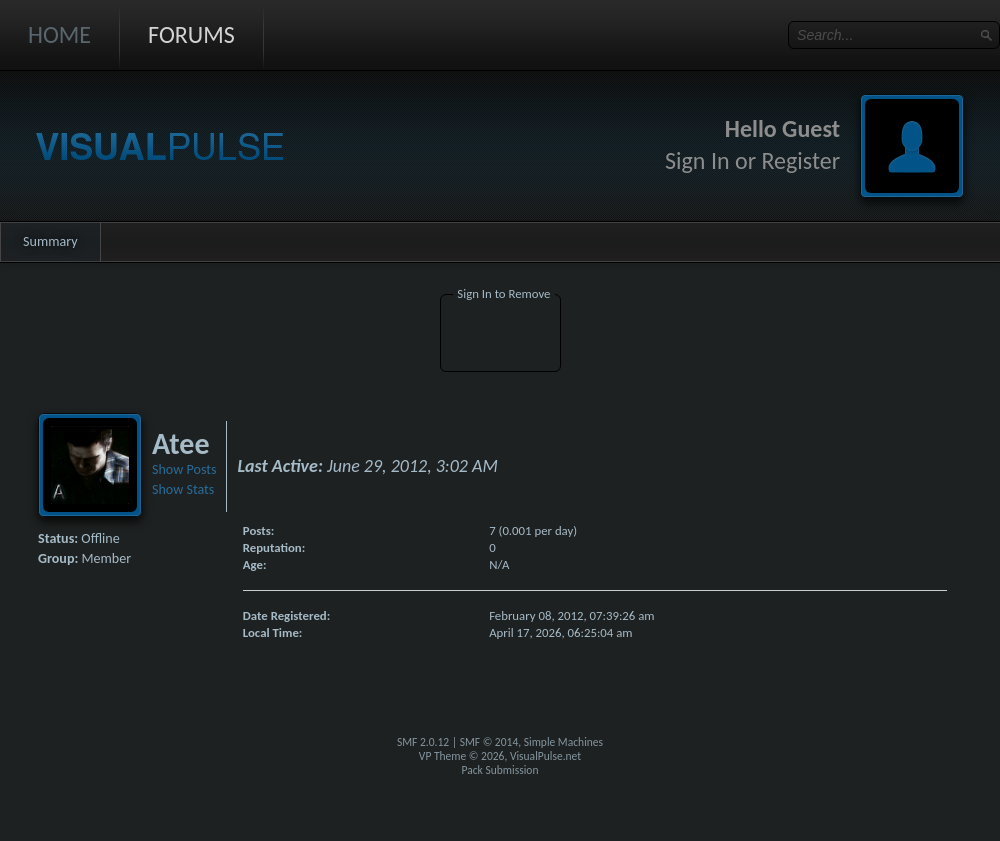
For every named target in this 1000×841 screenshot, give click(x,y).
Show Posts (184, 469)
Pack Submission (500, 770)
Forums (191, 34)
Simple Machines (563, 742)
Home (59, 34)
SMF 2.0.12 (423, 742)
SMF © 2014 (489, 742)
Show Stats (183, 489)
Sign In (697, 160)
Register (800, 160)
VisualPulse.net (545, 756)
